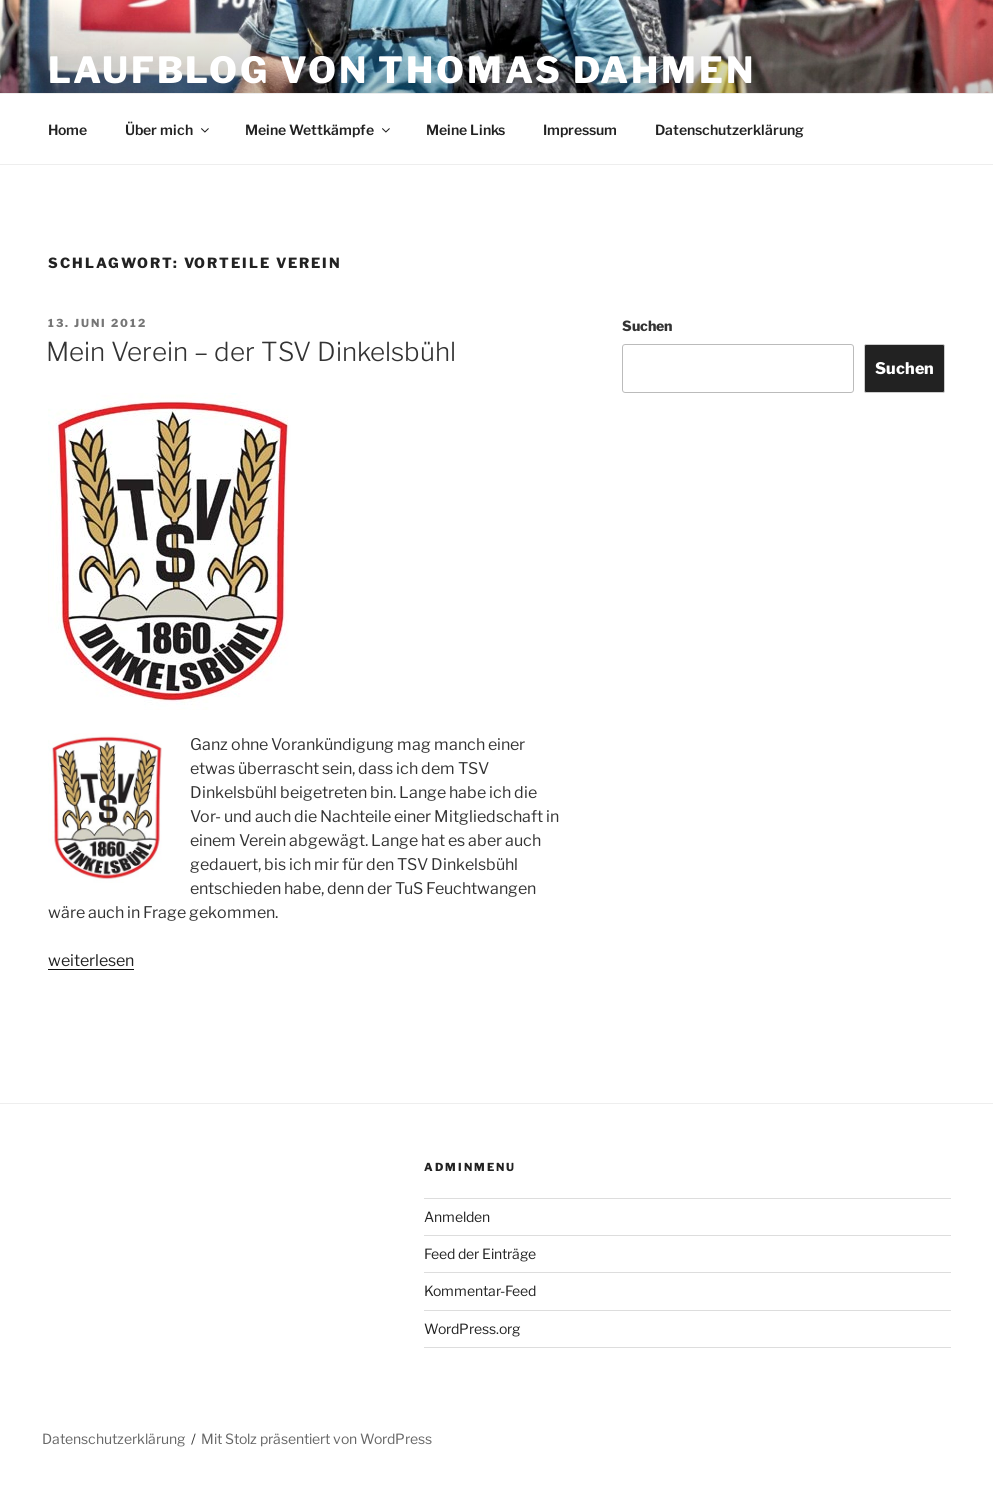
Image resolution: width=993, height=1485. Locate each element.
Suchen (647, 325)
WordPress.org (472, 1328)
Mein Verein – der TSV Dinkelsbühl (251, 351)
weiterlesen (91, 960)
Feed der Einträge (480, 1253)
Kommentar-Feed (480, 1290)
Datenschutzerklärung (729, 129)
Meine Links (465, 129)
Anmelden (457, 1216)
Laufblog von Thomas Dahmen (402, 70)
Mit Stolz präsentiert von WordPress (316, 1438)
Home (67, 129)
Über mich (168, 129)
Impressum (580, 129)
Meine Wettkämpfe (319, 129)
